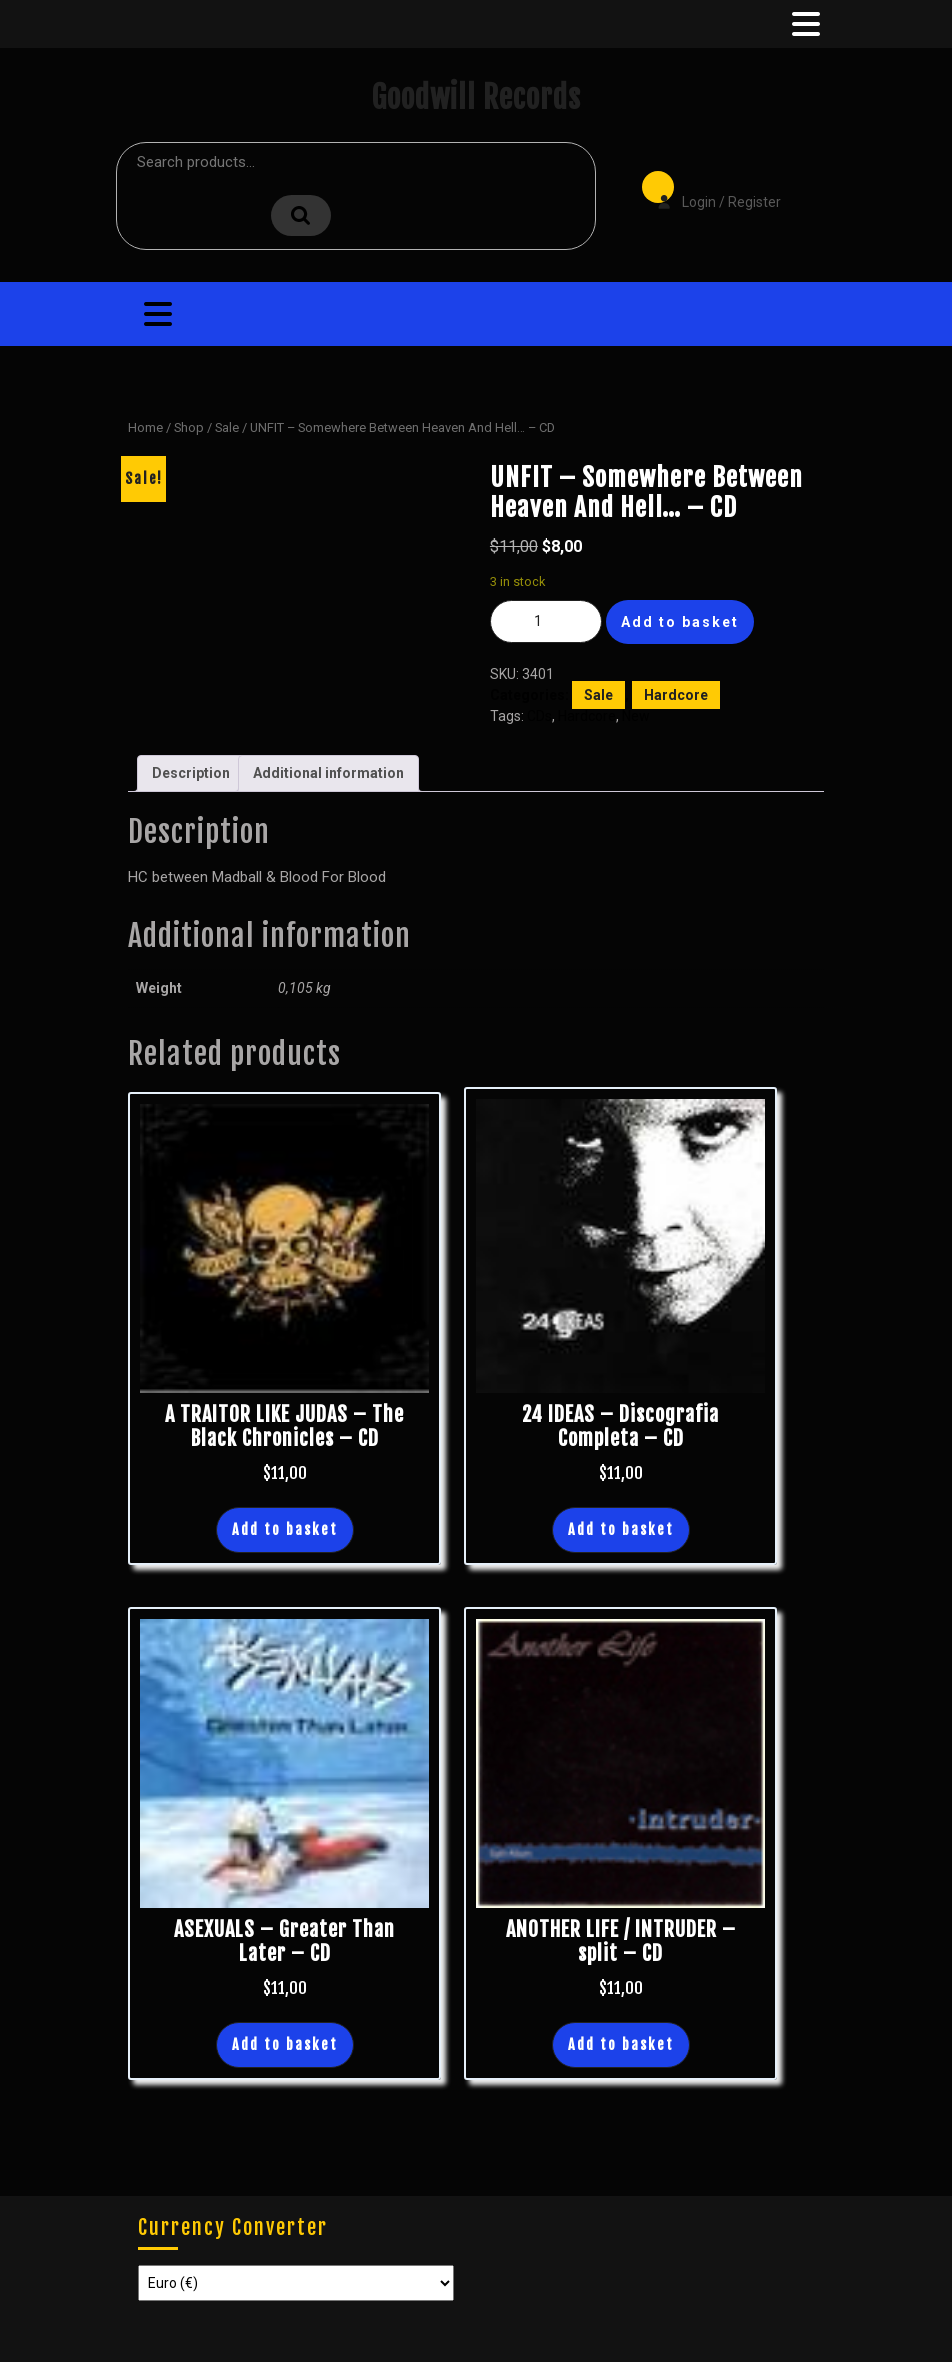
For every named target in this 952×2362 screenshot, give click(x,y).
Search (301, 215)
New (636, 716)
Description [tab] (191, 773)
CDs (539, 716)
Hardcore (676, 695)
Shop (189, 427)
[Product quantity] (546, 621)
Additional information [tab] (328, 773)
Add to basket (680, 622)
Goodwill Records (476, 97)
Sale (227, 427)
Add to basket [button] (285, 1529)
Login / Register (709, 188)
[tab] (804, 24)
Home (145, 427)
